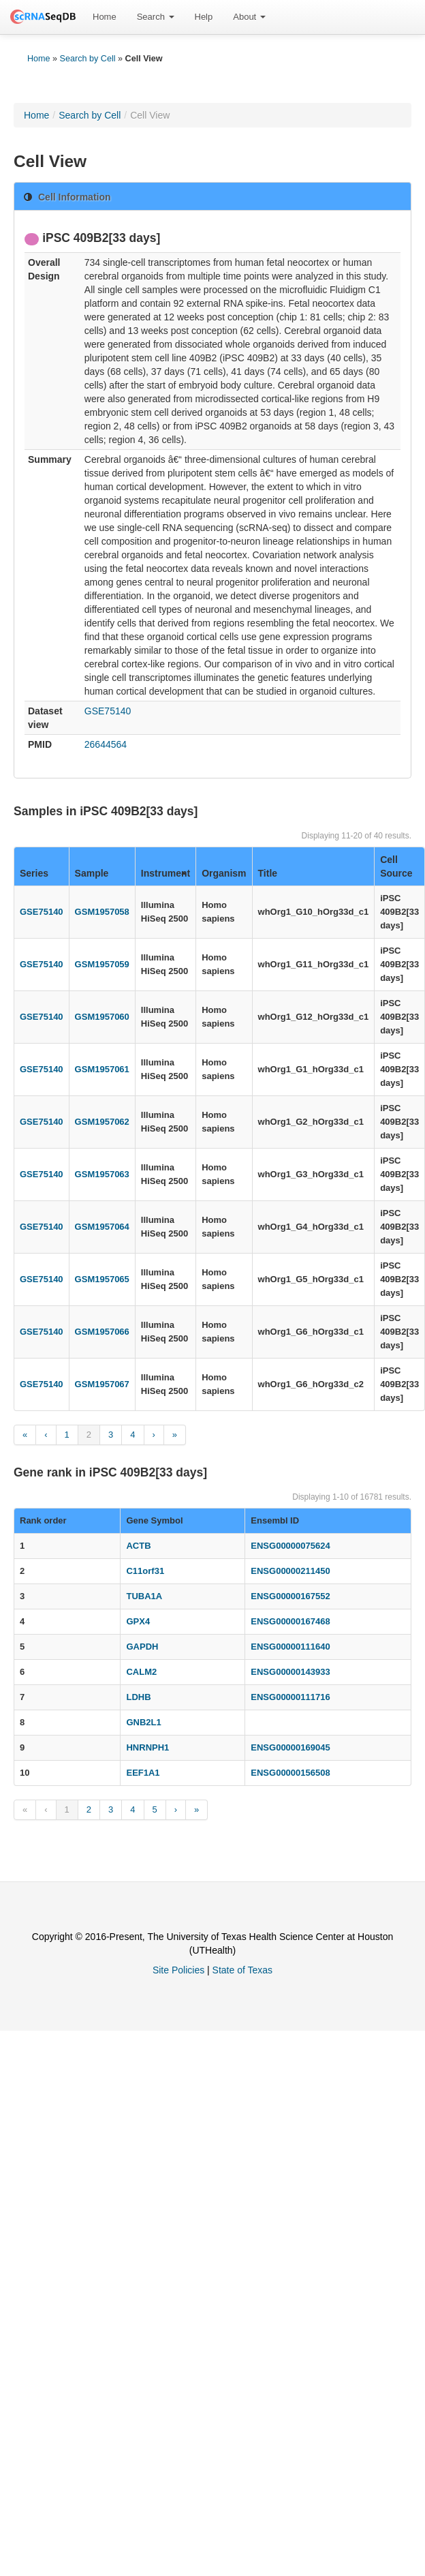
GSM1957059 (102, 964)
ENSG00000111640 (290, 1646)
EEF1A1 (142, 1773)
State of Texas (242, 1970)
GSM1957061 (102, 1069)
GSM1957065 (102, 1279)
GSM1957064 (102, 1227)
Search (155, 17)
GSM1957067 (102, 1384)
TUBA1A (144, 1596)
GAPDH (142, 1646)
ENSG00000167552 (290, 1596)
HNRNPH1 (147, 1747)
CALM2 (141, 1672)
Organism (224, 873)
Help (204, 17)
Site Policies (178, 1970)
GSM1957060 (102, 1017)
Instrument (165, 873)
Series (34, 873)
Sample (92, 873)
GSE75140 (107, 711)
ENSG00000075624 (290, 1546)
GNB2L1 (143, 1722)
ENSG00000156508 (290, 1773)
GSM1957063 (102, 1174)
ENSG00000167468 (290, 1621)
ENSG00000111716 (290, 1697)
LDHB (138, 1697)
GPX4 (138, 1621)
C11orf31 (145, 1571)
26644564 (105, 744)
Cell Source (396, 866)
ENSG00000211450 (290, 1571)
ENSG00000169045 (290, 1747)
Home (104, 17)
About (249, 17)
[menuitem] (104, 17)
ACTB (138, 1546)
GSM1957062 (102, 1122)
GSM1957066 (102, 1332)
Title (268, 873)
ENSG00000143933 (290, 1672)
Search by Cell (88, 58)
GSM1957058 (102, 912)
